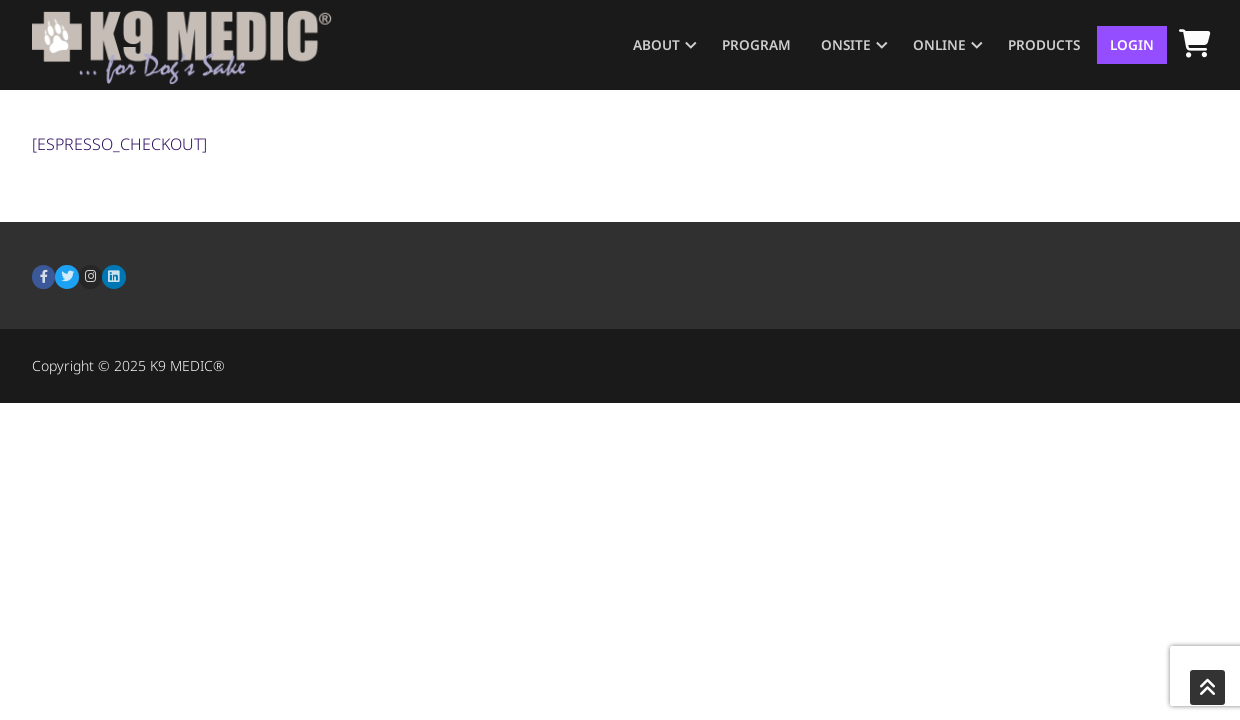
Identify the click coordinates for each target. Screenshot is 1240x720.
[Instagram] (90, 276)
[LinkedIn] (113, 276)
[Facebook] (43, 276)
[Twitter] (66, 276)
